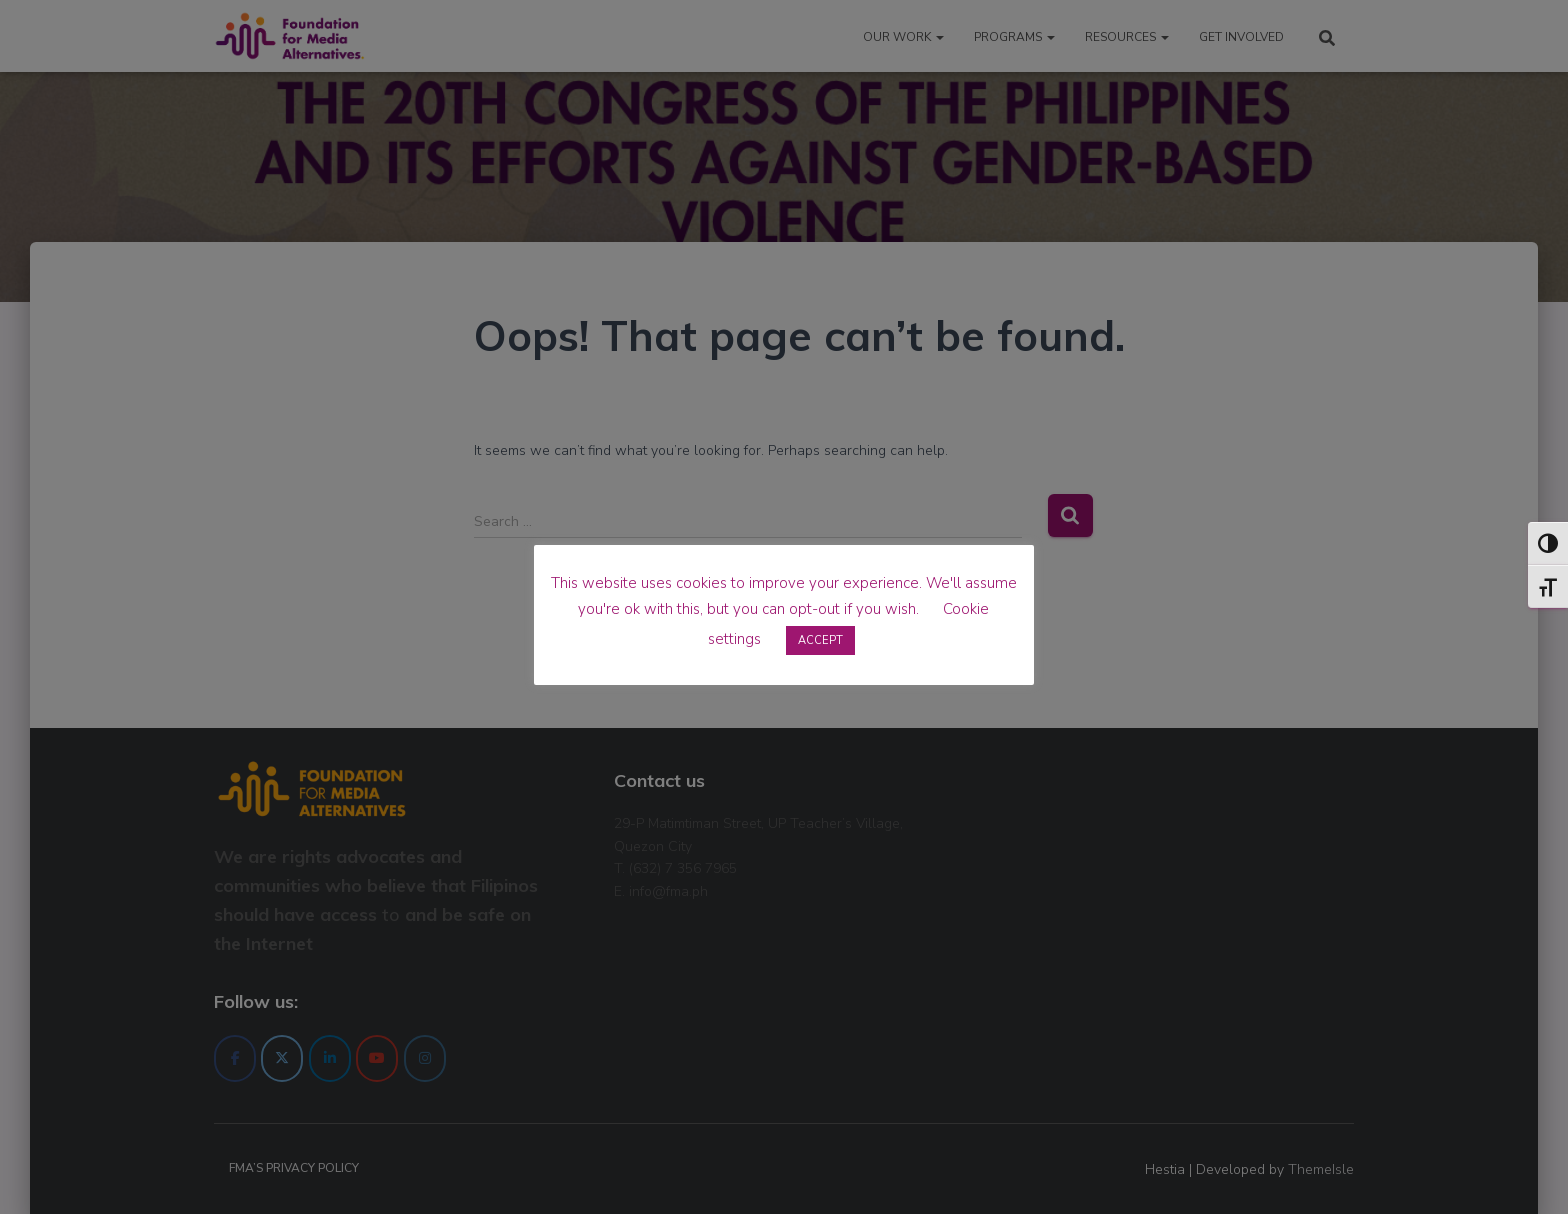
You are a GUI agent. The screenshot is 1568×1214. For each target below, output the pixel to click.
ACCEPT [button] (820, 640)
